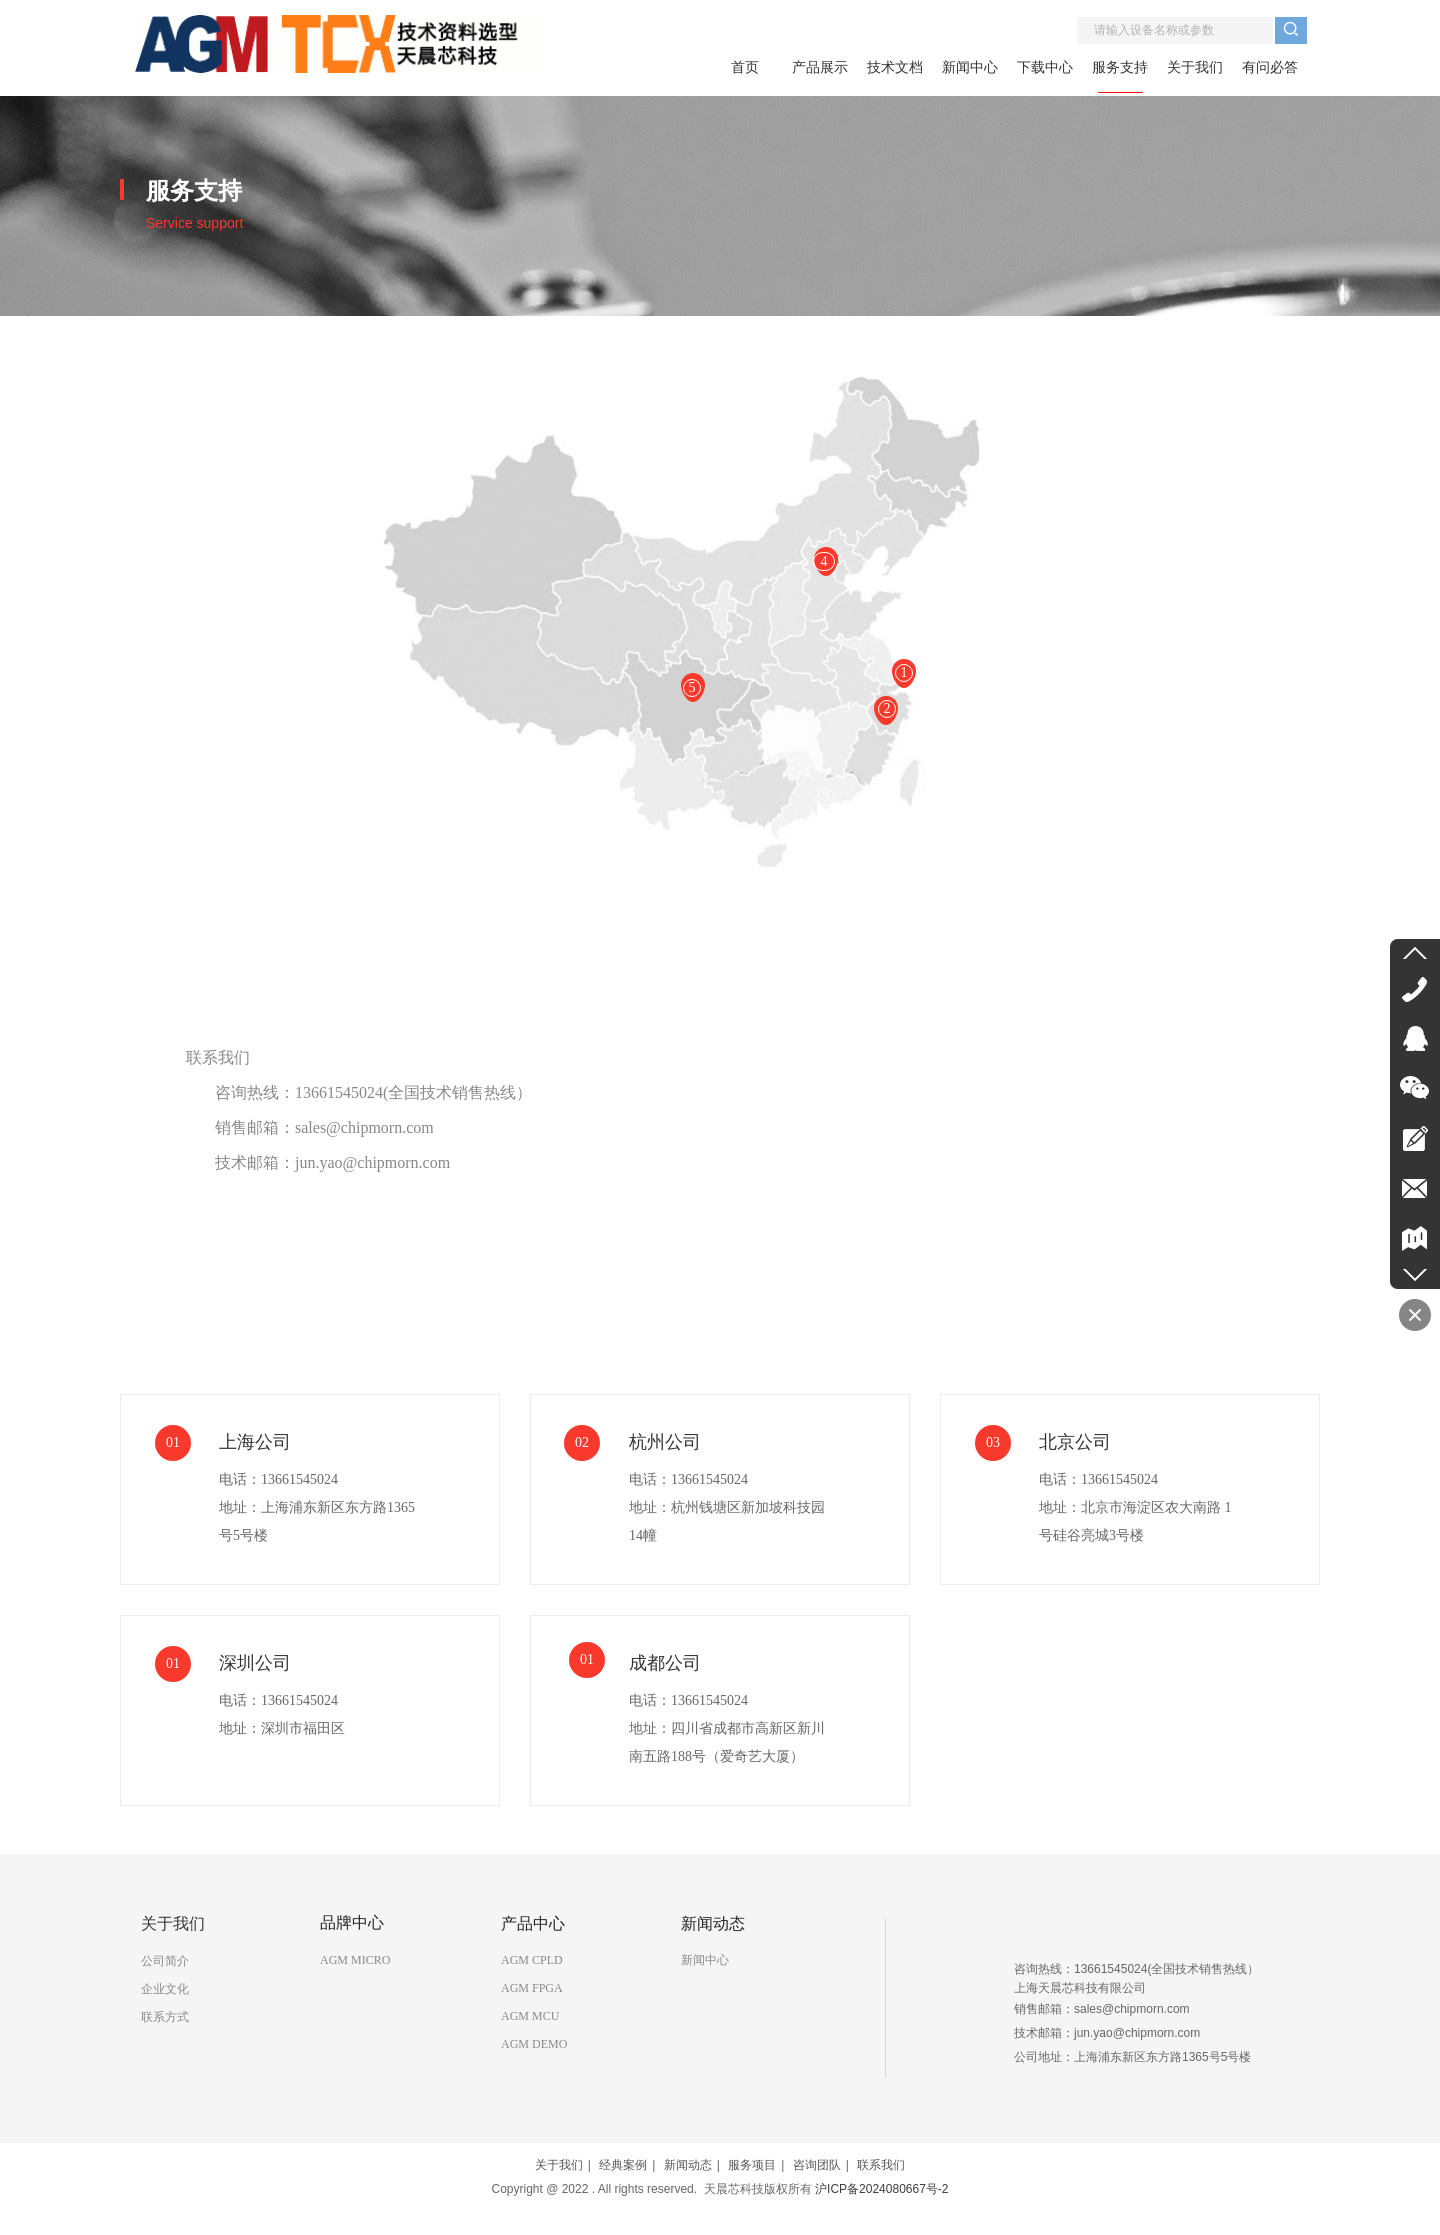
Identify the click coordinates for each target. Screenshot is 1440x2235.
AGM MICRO (355, 1960)
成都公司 (665, 1663)
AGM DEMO (534, 2044)
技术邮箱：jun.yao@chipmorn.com (332, 1162)
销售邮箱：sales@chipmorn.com (324, 1127)
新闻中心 (705, 1960)
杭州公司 (665, 1442)
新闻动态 (688, 2165)
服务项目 (752, 2165)
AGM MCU (530, 2016)
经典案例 (623, 2165)
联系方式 (165, 2017)
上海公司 (255, 1442)
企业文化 (165, 1989)
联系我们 (218, 1057)
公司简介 (165, 1961)
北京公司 (1075, 1442)
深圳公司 (255, 1663)
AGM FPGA (532, 1988)
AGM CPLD (532, 1960)
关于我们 (559, 2165)
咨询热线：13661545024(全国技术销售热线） (373, 1092)
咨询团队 (817, 2165)
